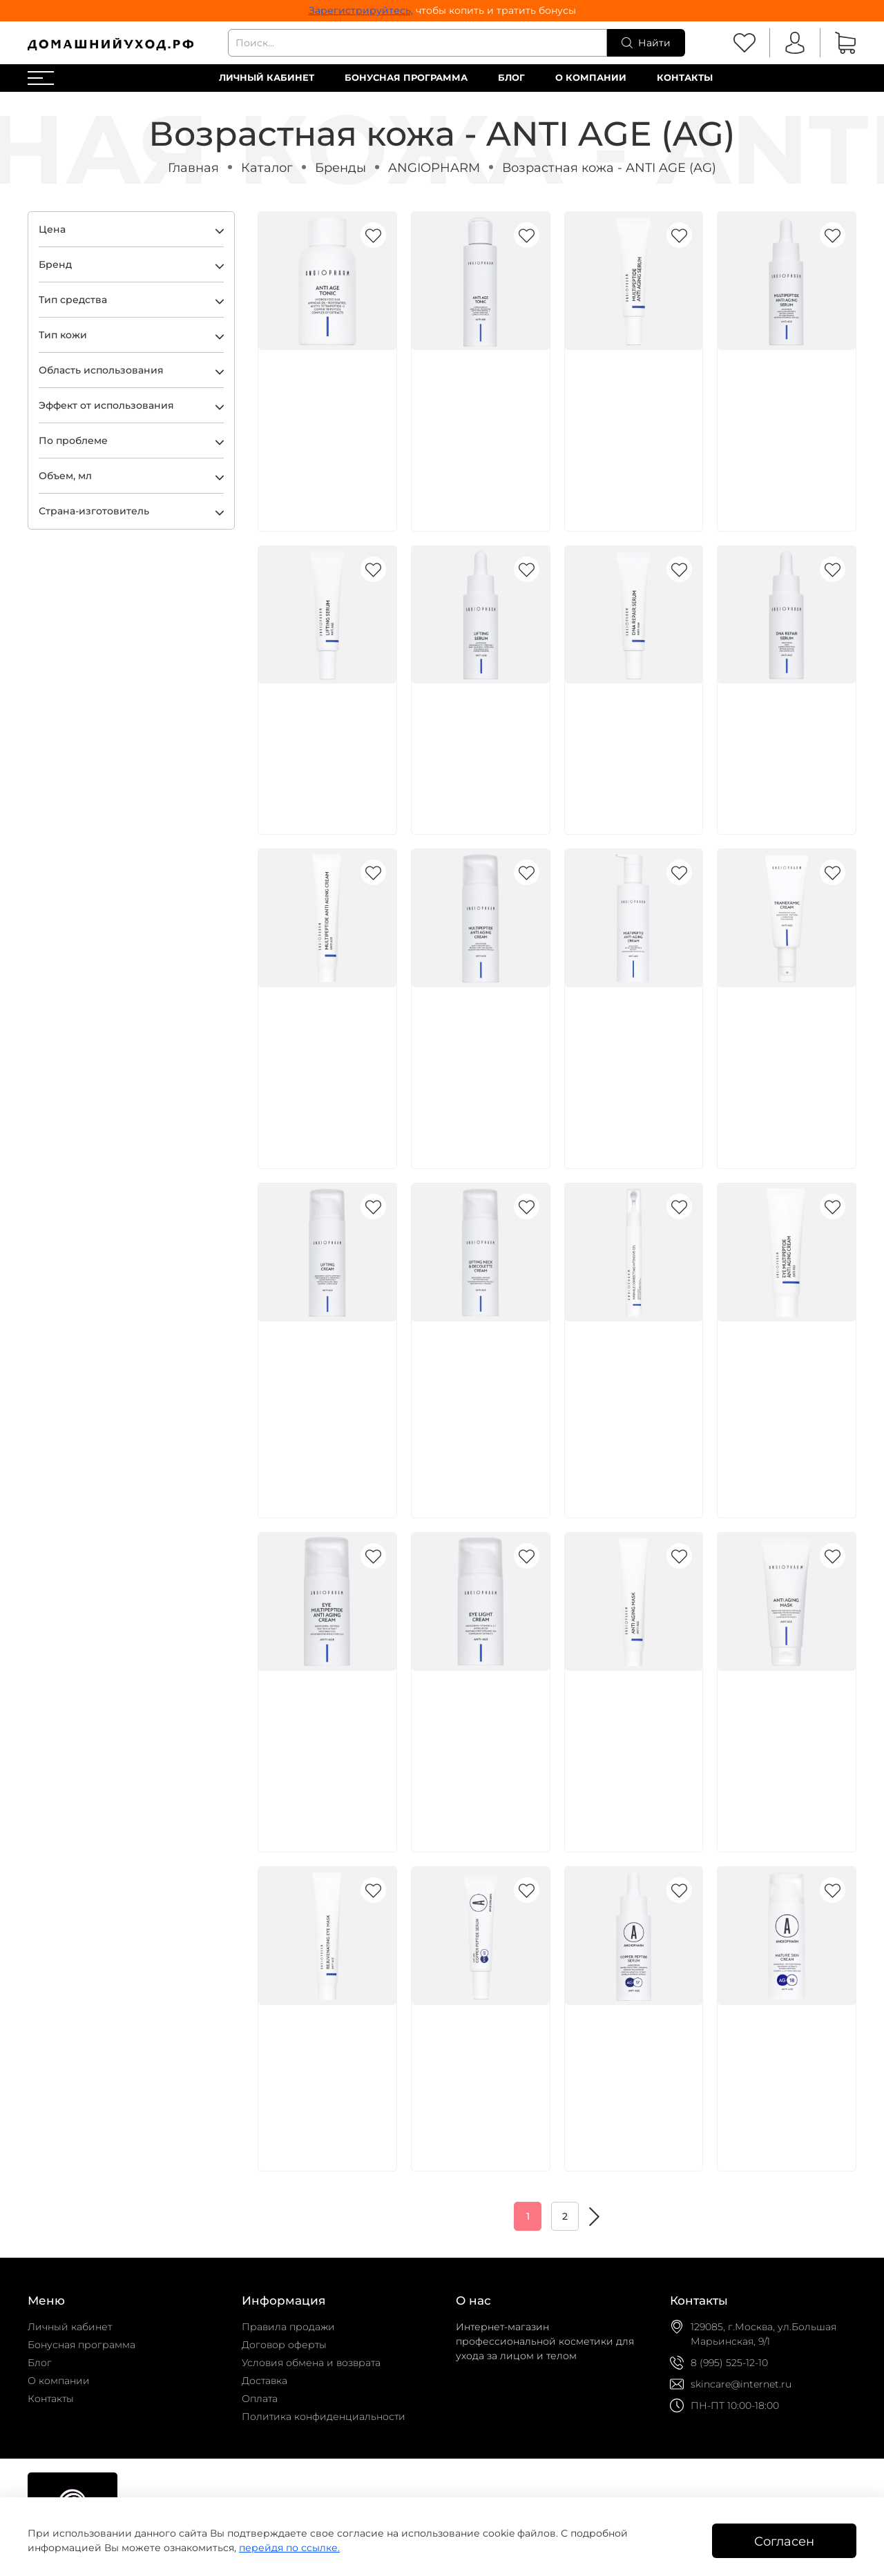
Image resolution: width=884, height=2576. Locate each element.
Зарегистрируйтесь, (361, 10)
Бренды (340, 167)
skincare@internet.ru (741, 2384)
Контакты (685, 77)
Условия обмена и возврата (311, 2362)
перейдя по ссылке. (289, 2547)
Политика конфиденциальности (323, 2416)
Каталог (267, 167)
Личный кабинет (266, 77)
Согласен (784, 2541)
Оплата (260, 2398)
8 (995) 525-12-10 (729, 2362)
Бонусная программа (406, 77)
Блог (511, 77)
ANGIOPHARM (434, 167)
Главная (193, 167)
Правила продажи (288, 2327)
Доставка (264, 2380)
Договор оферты (284, 2344)
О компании (590, 77)
